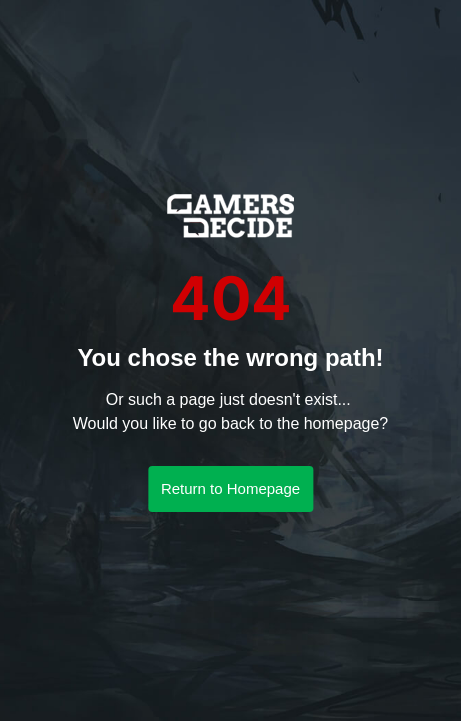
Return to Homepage (230, 488)
